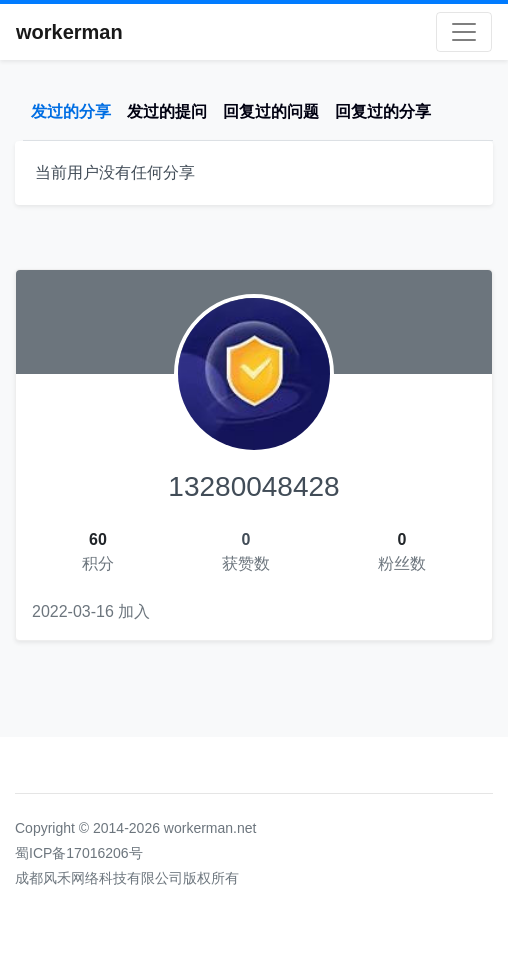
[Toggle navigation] (464, 32)
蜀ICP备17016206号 (79, 853)
